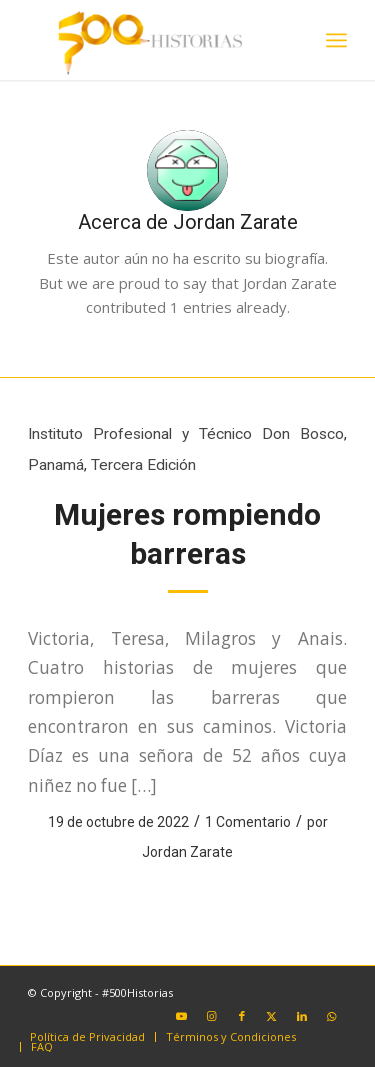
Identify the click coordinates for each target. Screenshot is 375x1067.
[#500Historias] (155, 40)
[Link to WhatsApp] (332, 1016)
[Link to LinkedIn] (302, 1016)
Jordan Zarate (187, 852)
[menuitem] (336, 40)
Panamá (56, 465)
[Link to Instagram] (212, 1016)
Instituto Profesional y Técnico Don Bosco (186, 434)
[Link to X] (272, 1016)
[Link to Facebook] (242, 1016)
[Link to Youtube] (182, 1016)
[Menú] (336, 40)
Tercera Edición (143, 465)
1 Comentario (248, 822)
